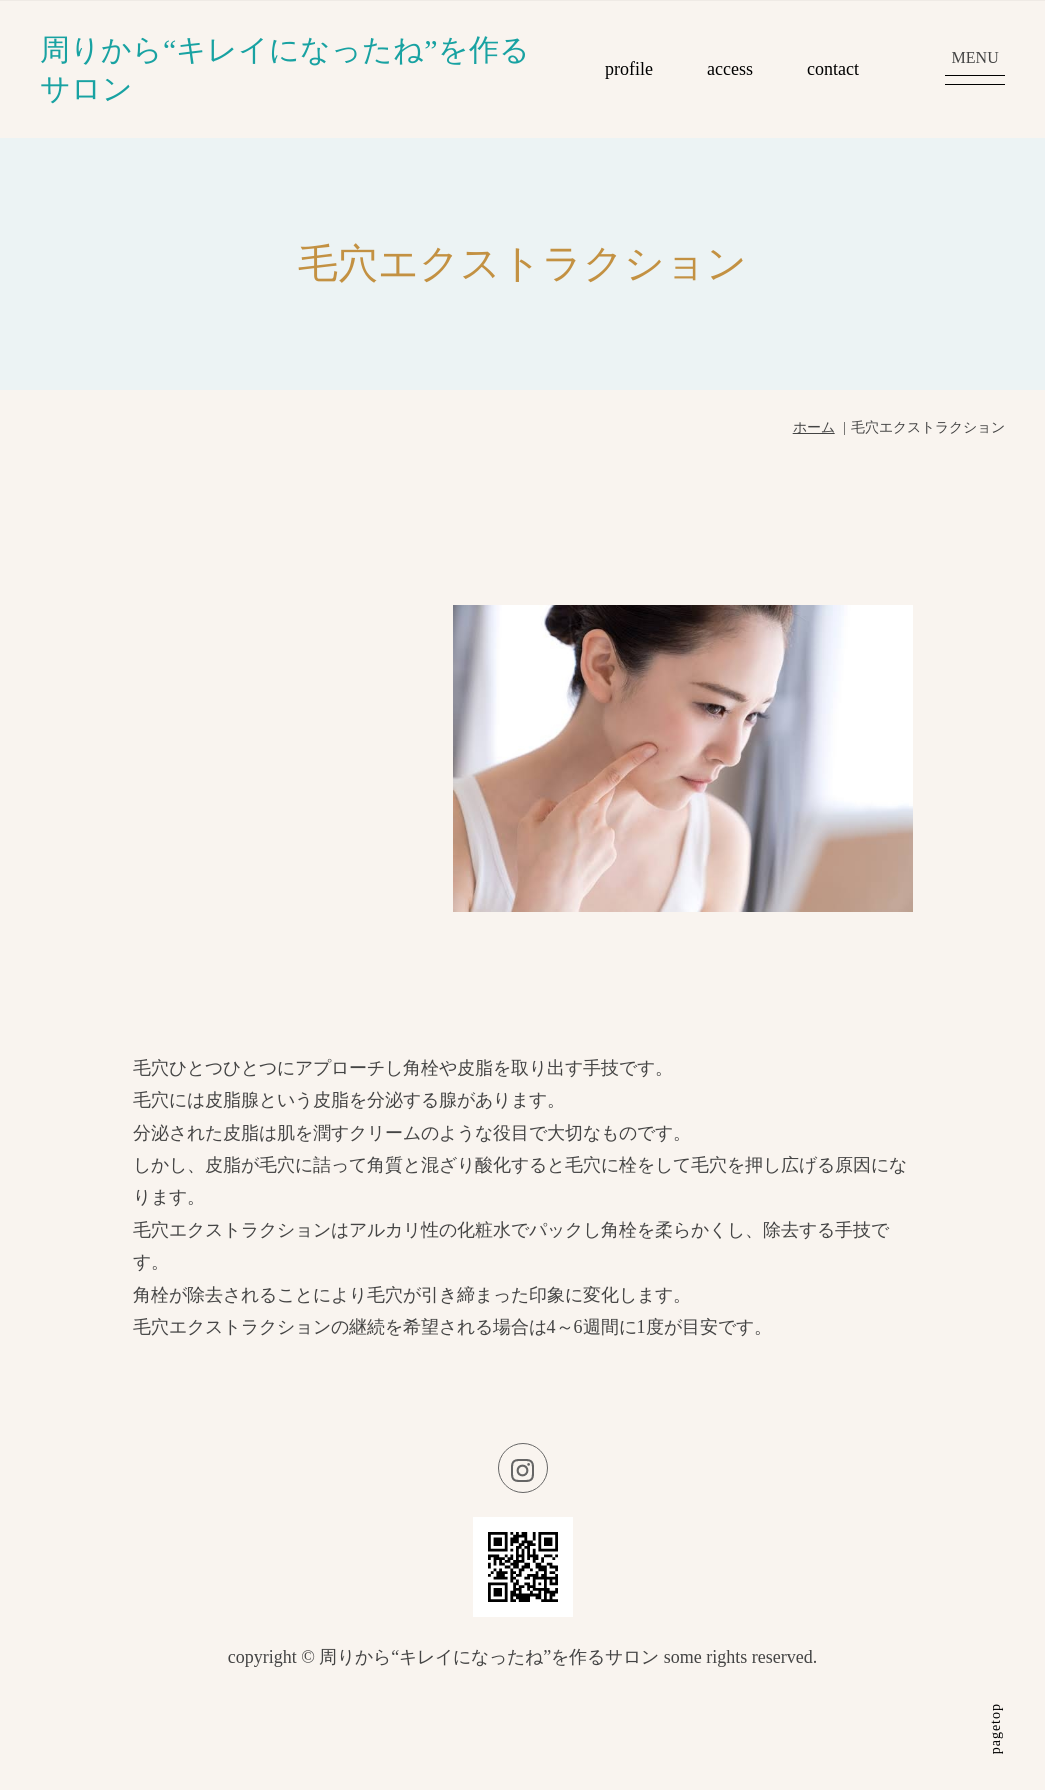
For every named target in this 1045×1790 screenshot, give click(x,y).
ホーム (814, 427)
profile (629, 69)
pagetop (995, 1728)
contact (833, 69)
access (730, 69)
